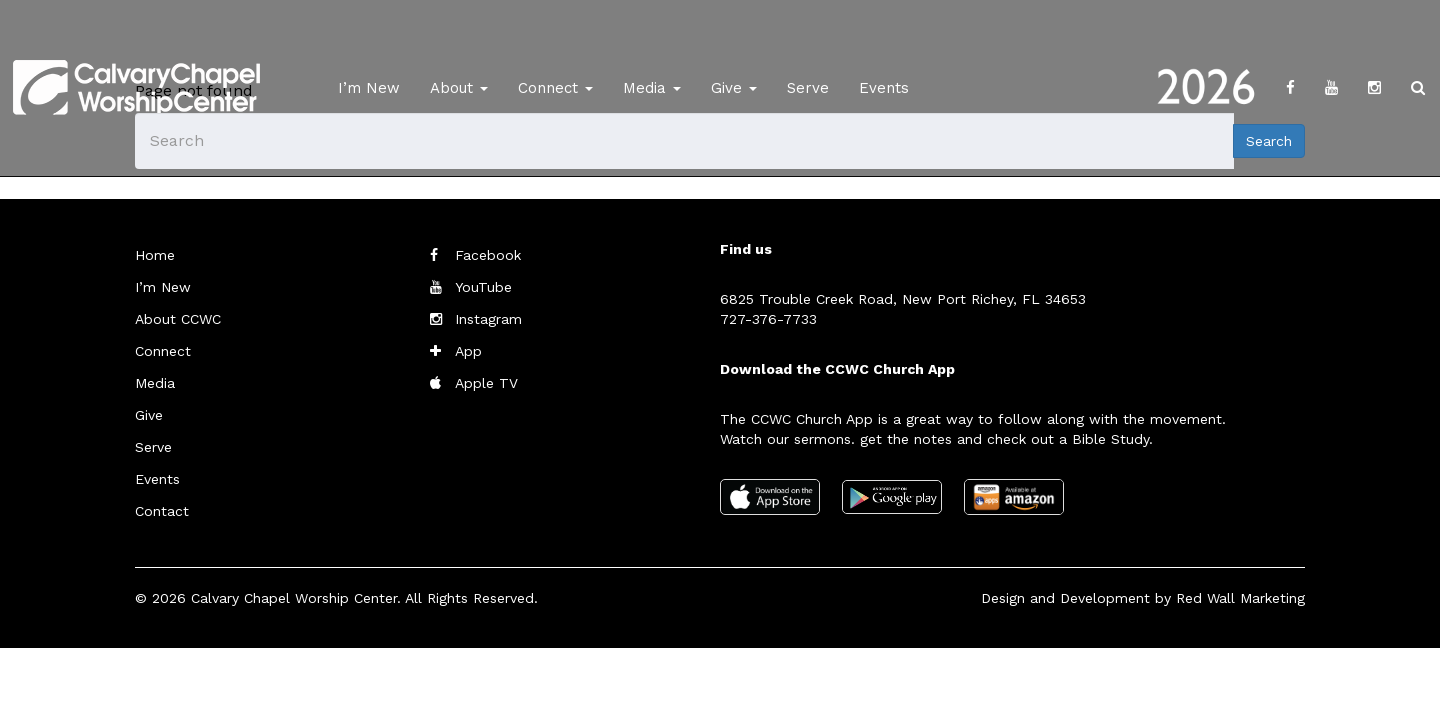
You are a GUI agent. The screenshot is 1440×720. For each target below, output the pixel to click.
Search (1269, 141)
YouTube (483, 287)
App (468, 351)
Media (652, 88)
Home (155, 255)
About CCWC (178, 319)
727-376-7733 (768, 319)
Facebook (488, 255)
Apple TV (486, 383)
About (459, 88)
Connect (555, 88)
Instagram (488, 319)
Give (734, 88)
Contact (162, 511)
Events (884, 88)
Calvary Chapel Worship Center (294, 598)
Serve (808, 88)
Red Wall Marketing (1240, 598)
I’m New (369, 88)
